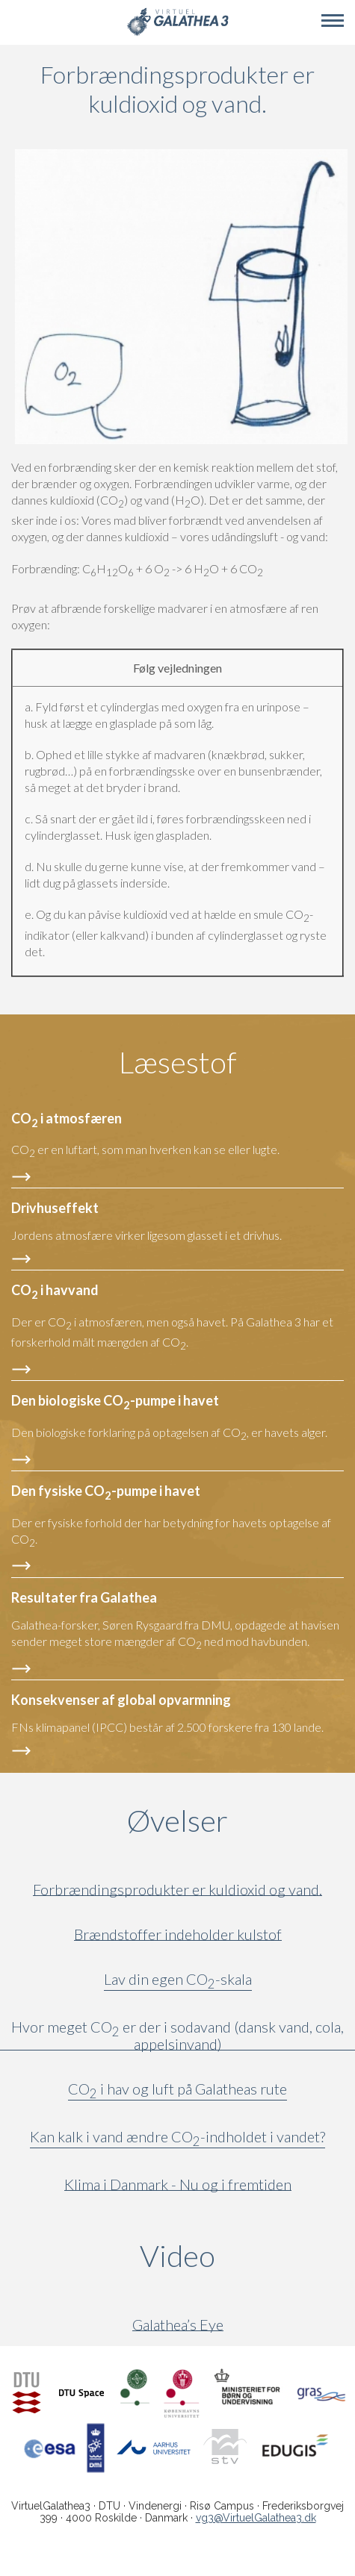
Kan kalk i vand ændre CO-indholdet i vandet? (177, 2139)
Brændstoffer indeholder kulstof (178, 1934)
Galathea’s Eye (177, 2324)
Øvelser (177, 1821)
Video (247, 2256)
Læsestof (178, 1062)
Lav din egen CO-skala (178, 1982)
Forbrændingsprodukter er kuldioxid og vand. (177, 1889)
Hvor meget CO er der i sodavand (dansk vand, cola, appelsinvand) (177, 2035)
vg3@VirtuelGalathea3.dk (256, 2518)
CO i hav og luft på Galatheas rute (177, 2092)
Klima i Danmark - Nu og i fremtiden (177, 2184)
